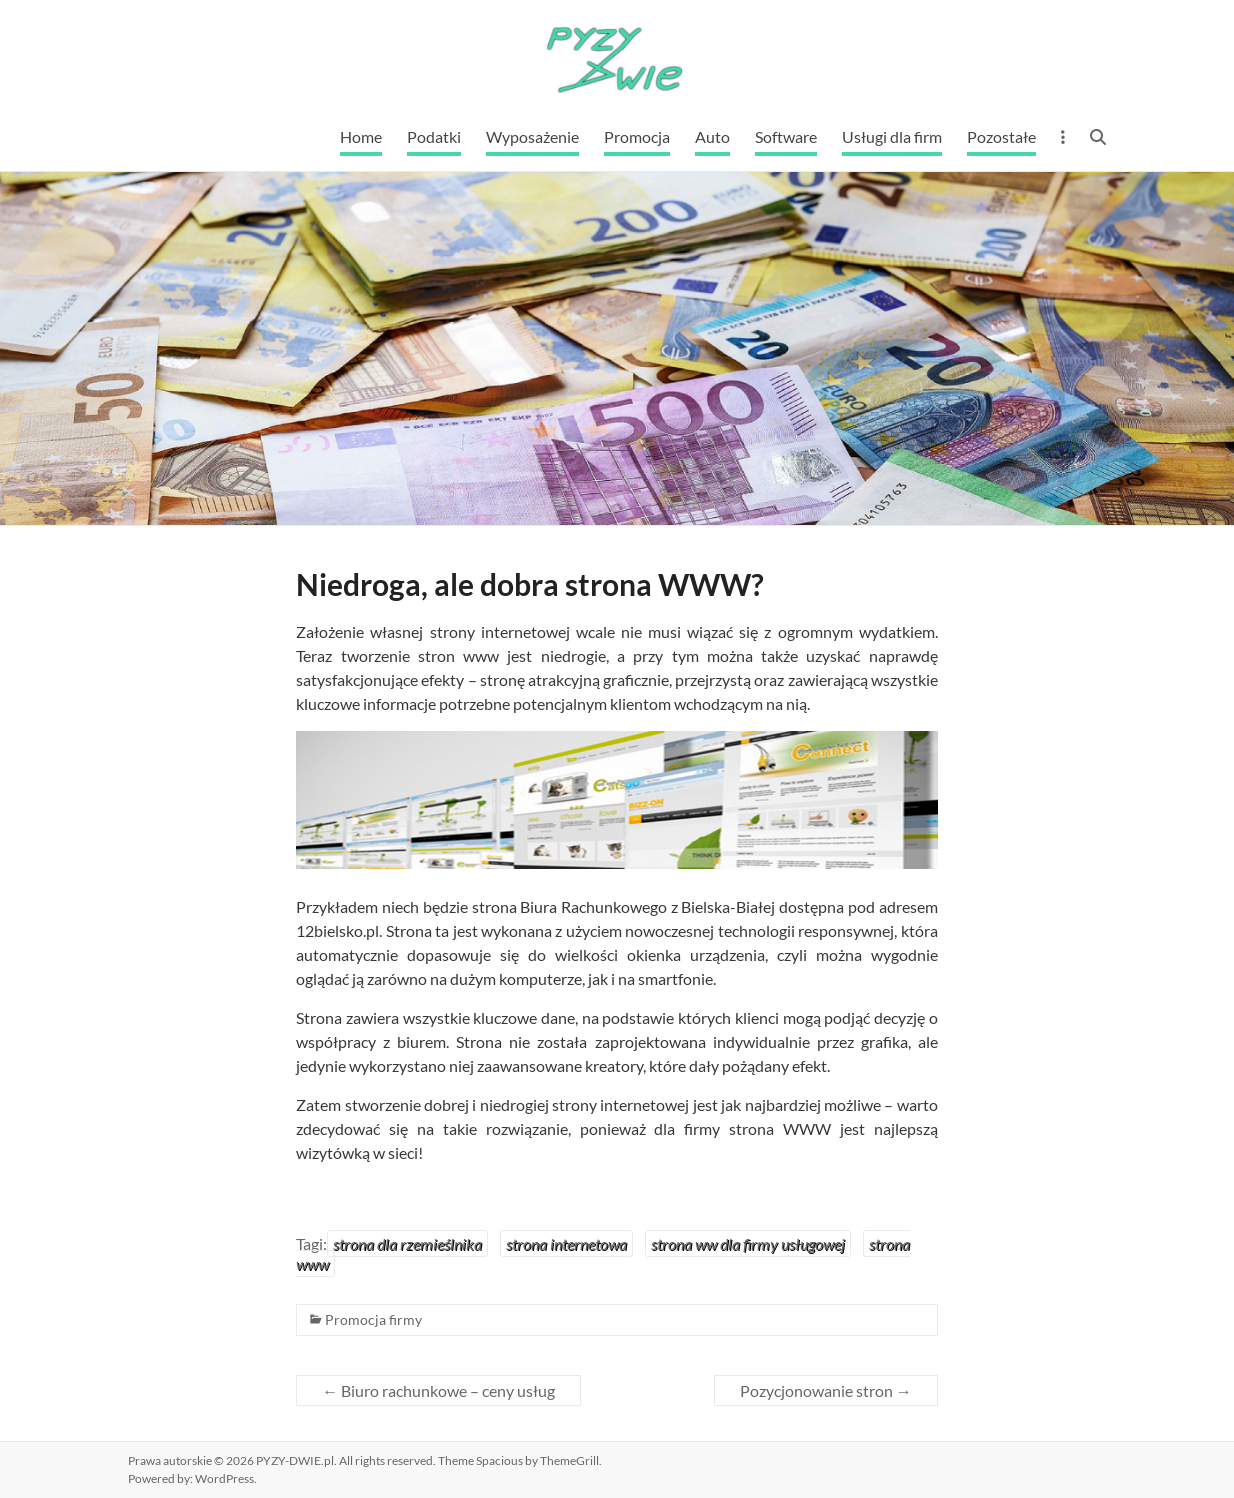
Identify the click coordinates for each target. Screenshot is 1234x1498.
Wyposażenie (532, 136)
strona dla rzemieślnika (407, 1243)
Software (786, 136)
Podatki (434, 136)
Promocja (637, 136)
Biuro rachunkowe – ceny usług (438, 1390)
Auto (712, 136)
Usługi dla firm (892, 136)
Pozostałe (1001, 136)
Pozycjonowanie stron (826, 1390)
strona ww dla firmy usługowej (748, 1243)
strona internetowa (566, 1243)
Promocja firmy (373, 1319)
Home (361, 136)
